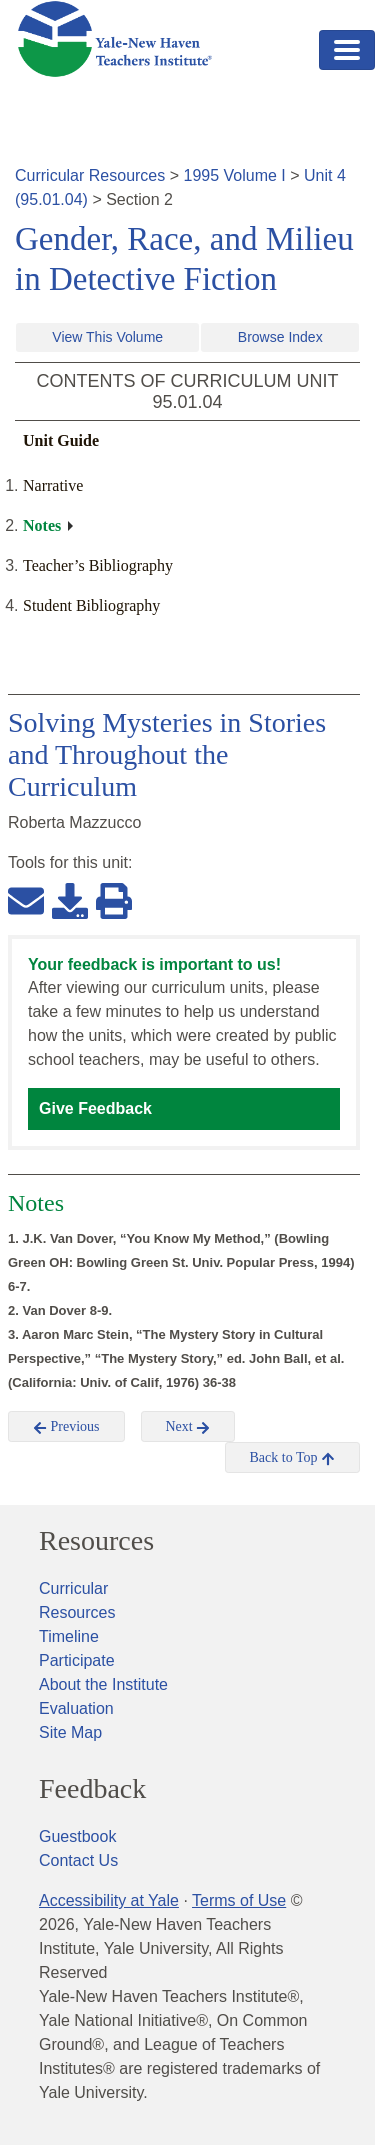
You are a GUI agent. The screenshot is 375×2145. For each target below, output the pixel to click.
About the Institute (103, 1684)
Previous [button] (66, 1427)
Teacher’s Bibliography (98, 565)
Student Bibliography (91, 605)
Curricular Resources (90, 175)
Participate (77, 1660)
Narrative (53, 485)
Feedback (92, 1789)
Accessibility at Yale (109, 1900)
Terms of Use (239, 1900)
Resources (96, 1541)
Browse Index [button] (280, 337)
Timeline (69, 1636)
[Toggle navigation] (347, 50)
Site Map (70, 1732)
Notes (42, 525)
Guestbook (77, 1836)
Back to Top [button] (292, 1458)
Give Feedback (95, 1108)
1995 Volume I (235, 175)
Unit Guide (61, 440)
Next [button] (188, 1427)
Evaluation (76, 1708)
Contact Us (78, 1860)
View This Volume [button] (107, 337)
